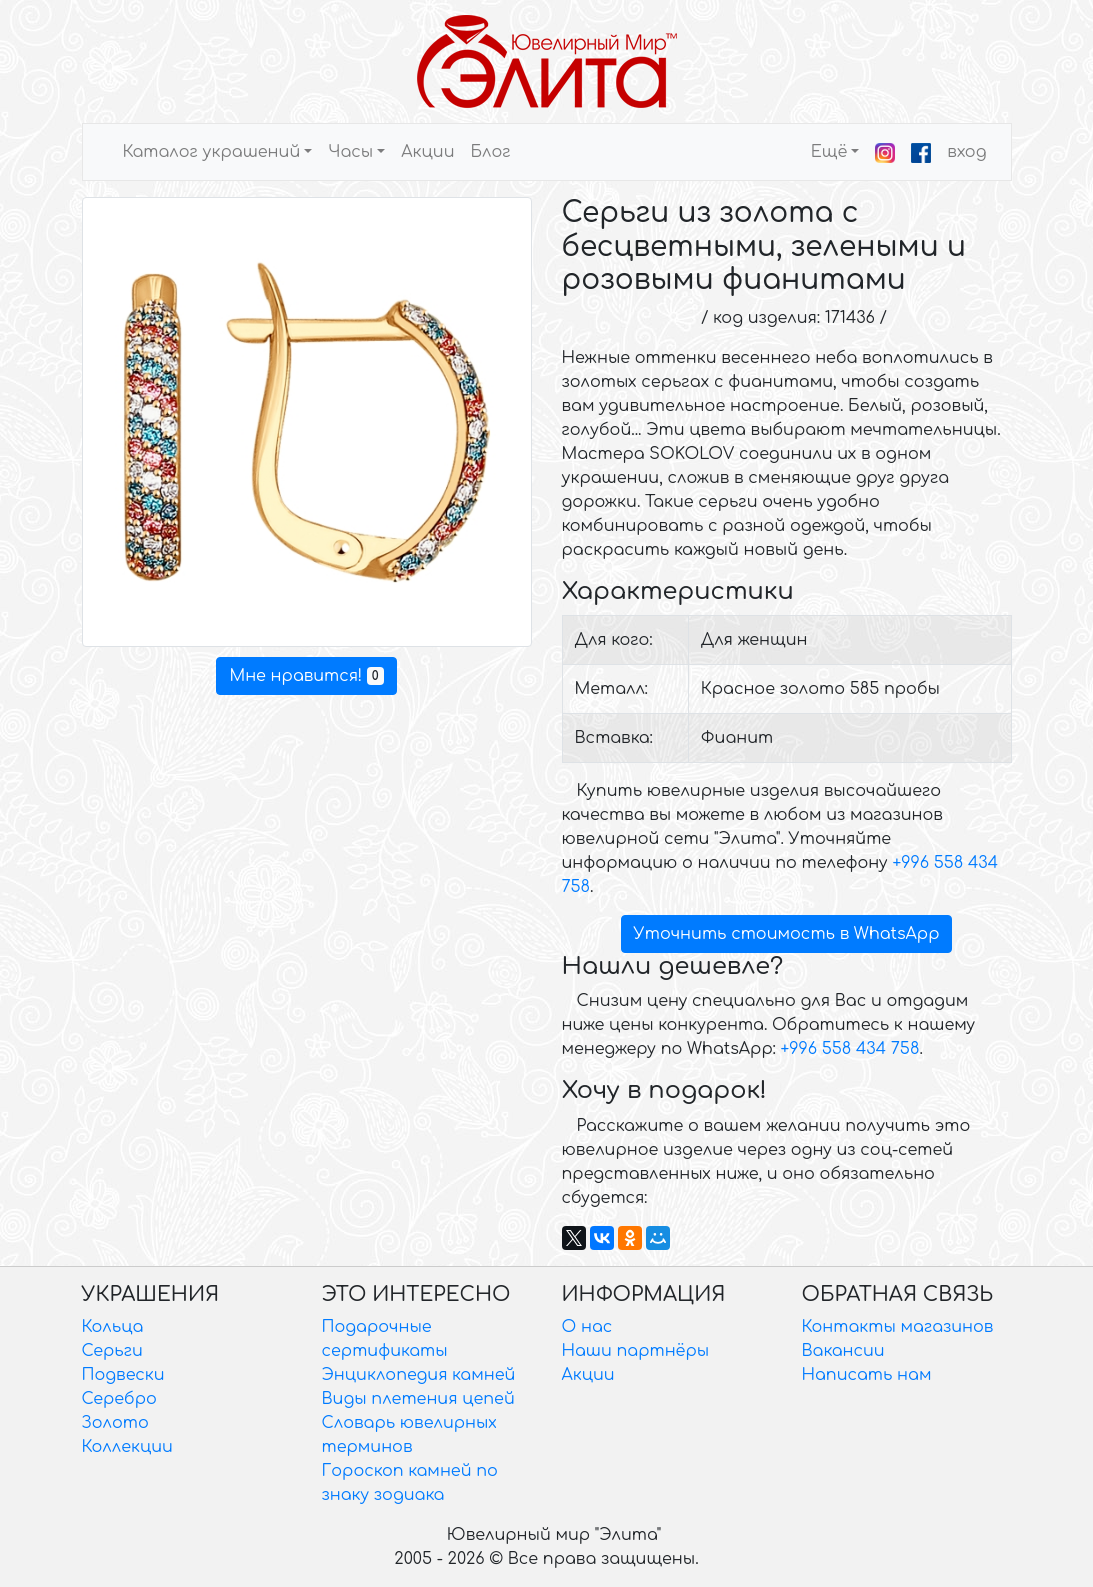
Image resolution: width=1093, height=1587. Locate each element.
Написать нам (867, 1375)
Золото (115, 1423)
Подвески (123, 1375)
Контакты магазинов (898, 1327)
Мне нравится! (306, 676)
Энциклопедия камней (419, 1375)
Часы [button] (350, 152)
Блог (490, 152)
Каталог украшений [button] (212, 152)
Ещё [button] (829, 152)
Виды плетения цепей (418, 1399)
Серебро (119, 1399)
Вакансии (843, 1351)
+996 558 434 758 (850, 1049)
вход (966, 152)
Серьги (112, 1351)
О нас (587, 1327)
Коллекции (127, 1447)
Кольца (113, 1327)
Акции (427, 152)
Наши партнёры (636, 1351)
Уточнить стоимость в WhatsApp (787, 934)
